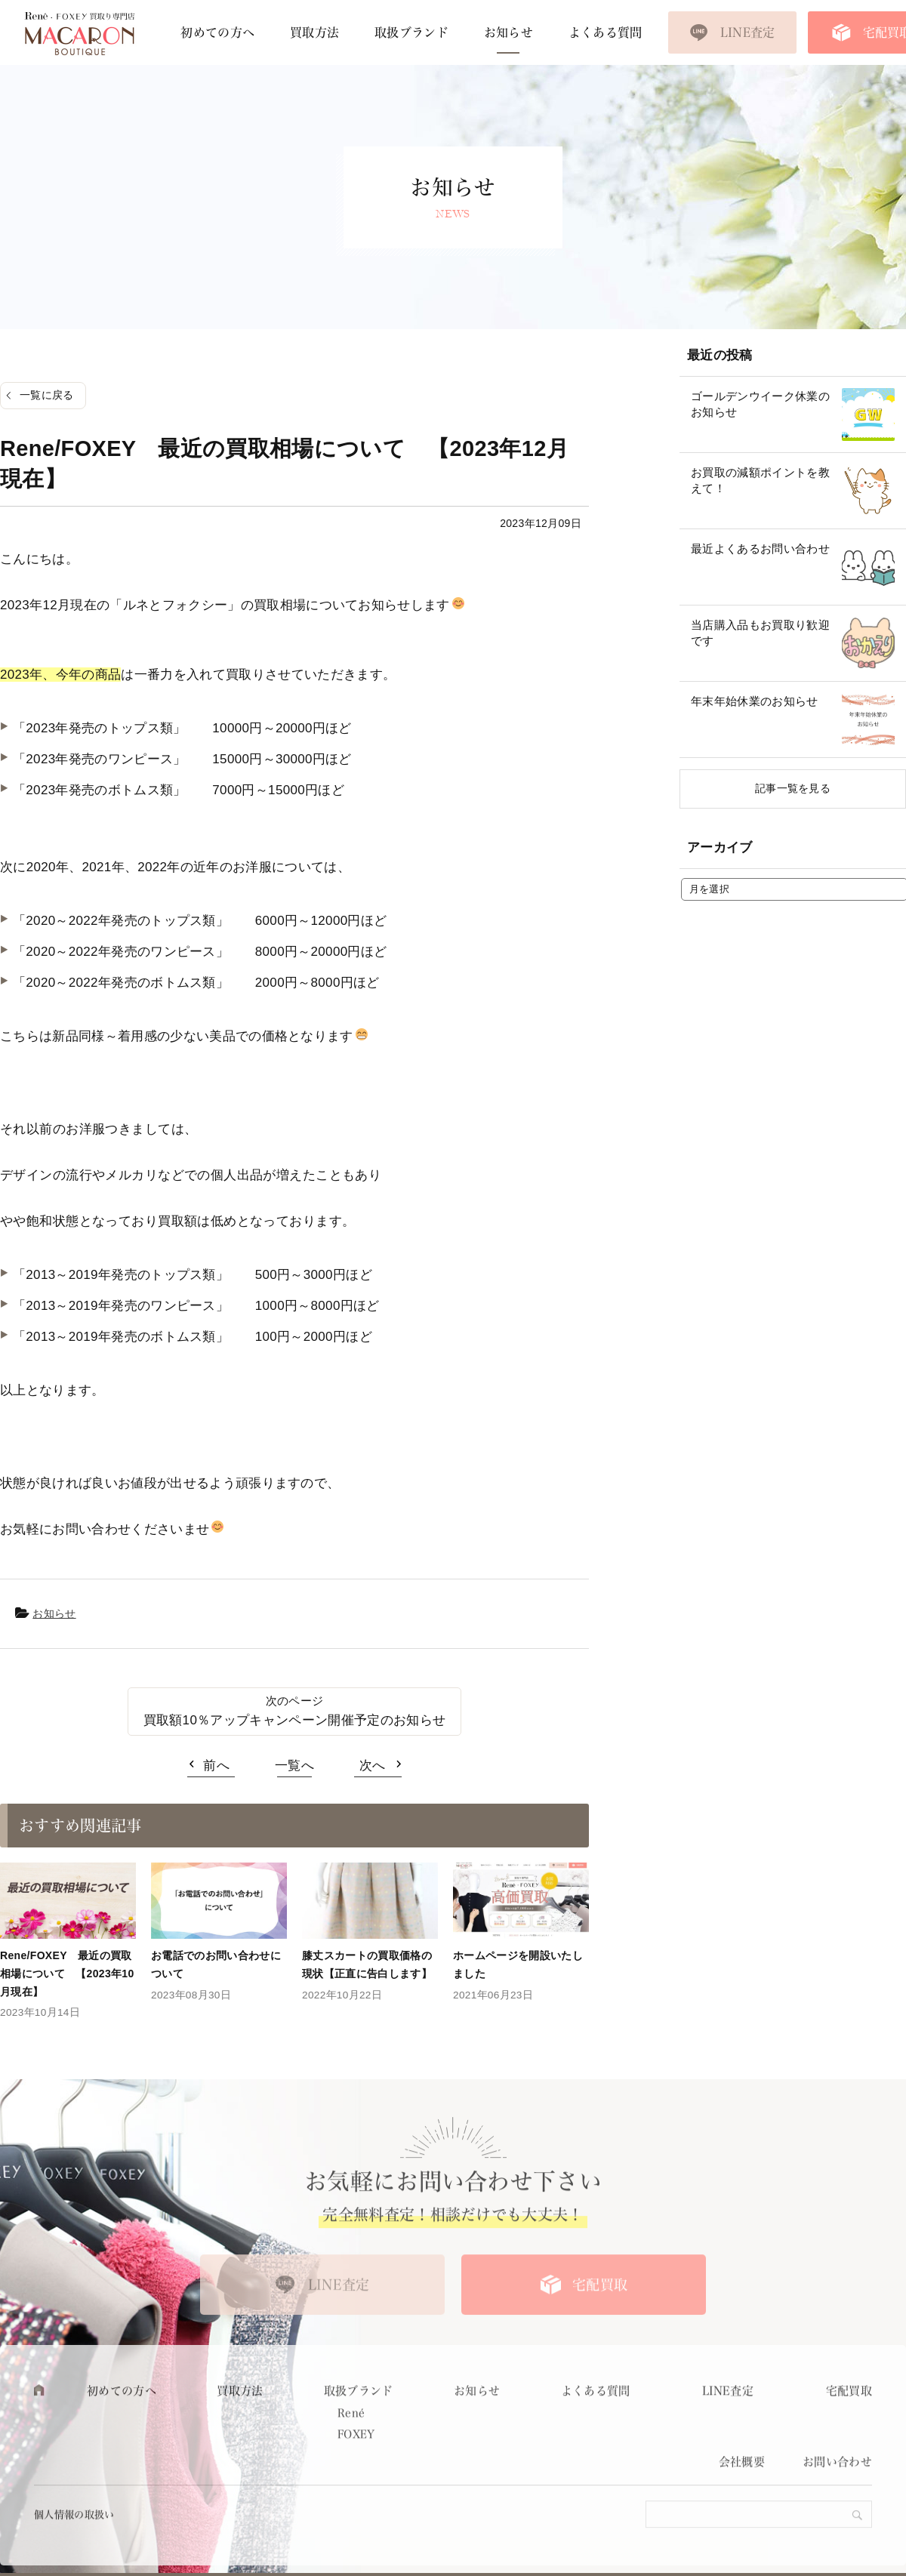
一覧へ (294, 1765)
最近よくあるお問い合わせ (760, 548)
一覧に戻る (47, 395)
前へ (216, 1765)
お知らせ (508, 32)
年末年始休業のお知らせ (754, 701)
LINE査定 (747, 32)
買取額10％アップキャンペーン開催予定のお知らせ (294, 1720)
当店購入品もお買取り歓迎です (760, 632)
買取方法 (314, 32)
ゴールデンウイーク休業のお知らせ (760, 404)
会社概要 (742, 2495)
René (351, 2447)
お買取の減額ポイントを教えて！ (760, 480)
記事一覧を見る (792, 788)
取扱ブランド (411, 32)
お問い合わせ (837, 2495)
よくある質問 (606, 32)
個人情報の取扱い (74, 2548)
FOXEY (356, 2468)
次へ (372, 1765)
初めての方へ (217, 32)
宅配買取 (599, 2318)
